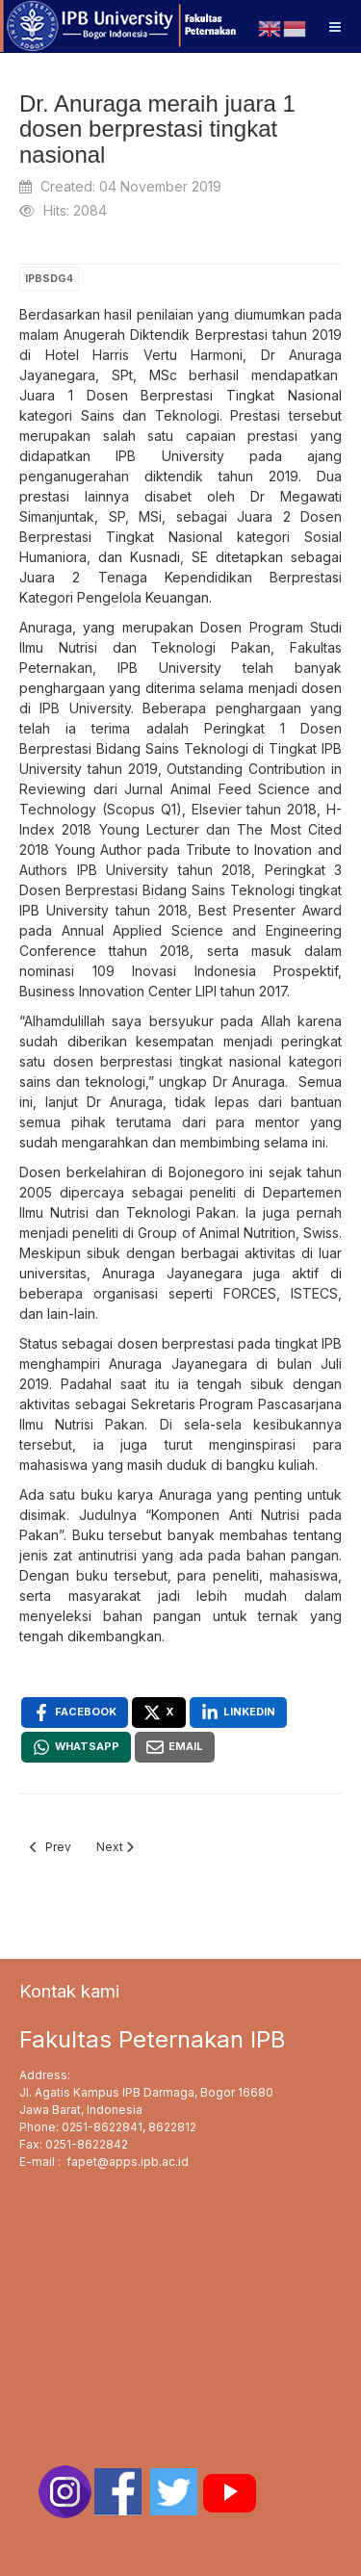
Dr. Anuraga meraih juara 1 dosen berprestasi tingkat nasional (157, 128)
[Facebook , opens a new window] (74, 1712)
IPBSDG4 (49, 278)
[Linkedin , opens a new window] (238, 1712)
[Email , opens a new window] (175, 1747)
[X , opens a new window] (159, 1712)
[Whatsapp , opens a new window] (76, 1747)
